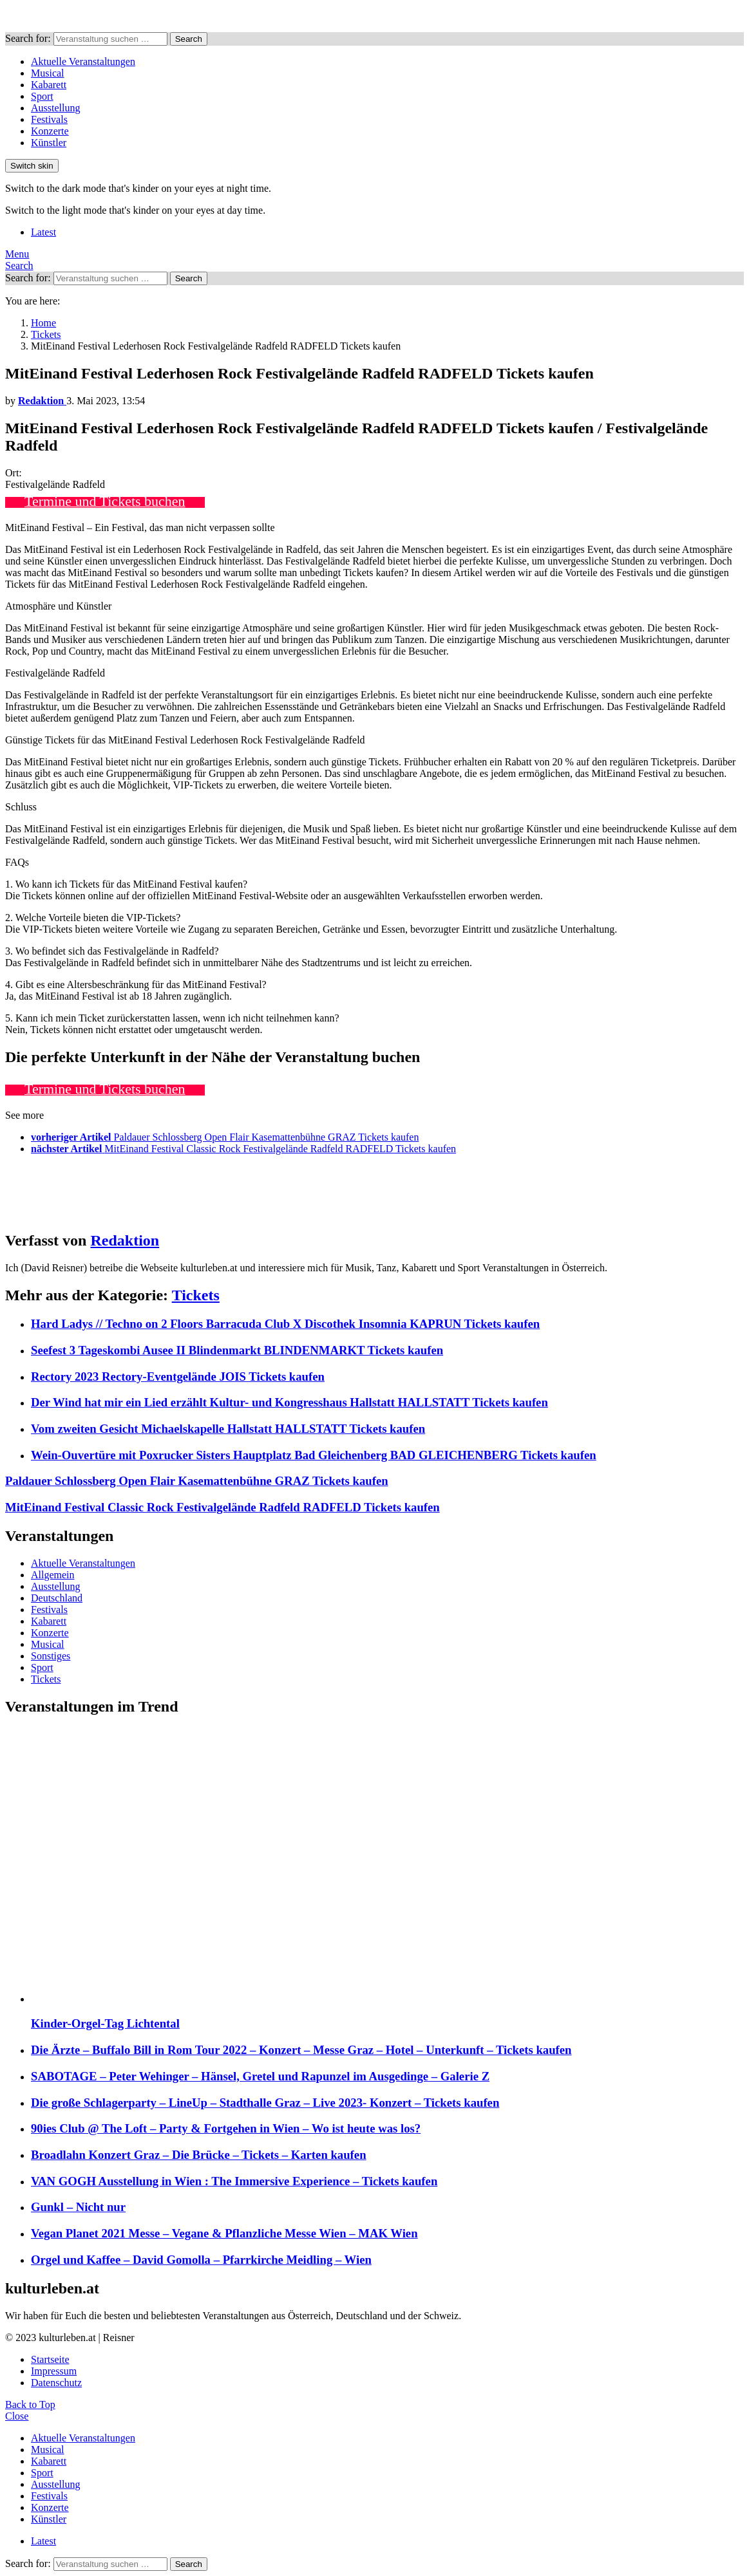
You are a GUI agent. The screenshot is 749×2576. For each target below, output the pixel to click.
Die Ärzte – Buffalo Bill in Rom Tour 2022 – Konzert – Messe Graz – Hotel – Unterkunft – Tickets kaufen (301, 2050)
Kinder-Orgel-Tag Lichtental (105, 2023)
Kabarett (48, 84)
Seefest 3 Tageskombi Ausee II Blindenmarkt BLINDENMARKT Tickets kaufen (237, 1350)
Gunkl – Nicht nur (78, 2207)
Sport (42, 96)
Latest (43, 232)
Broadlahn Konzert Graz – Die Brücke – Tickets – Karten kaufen (198, 2154)
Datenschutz (56, 2382)
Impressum (54, 2371)
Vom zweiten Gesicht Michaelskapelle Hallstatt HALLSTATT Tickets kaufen (228, 1428)
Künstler (48, 142)
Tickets (196, 1295)
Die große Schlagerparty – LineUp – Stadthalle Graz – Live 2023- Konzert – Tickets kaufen (265, 2102)
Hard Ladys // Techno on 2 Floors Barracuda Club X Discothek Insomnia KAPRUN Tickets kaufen (285, 1323)
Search (188, 39)
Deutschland (56, 1597)
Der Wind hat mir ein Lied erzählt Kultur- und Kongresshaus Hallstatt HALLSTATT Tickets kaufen (289, 1402)
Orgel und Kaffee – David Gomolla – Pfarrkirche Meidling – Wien (201, 2259)
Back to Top (30, 2404)
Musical (47, 73)
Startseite (50, 2359)
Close (16, 2416)
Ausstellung (55, 107)
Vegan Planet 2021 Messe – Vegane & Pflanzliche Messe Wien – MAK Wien (224, 2233)
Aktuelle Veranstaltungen (83, 61)
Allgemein (53, 1574)
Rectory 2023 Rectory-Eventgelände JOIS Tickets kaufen (178, 1376)
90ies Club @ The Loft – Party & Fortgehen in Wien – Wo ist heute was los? (226, 2128)
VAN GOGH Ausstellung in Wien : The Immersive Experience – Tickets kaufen (234, 2181)
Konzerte (50, 131)
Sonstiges (50, 1655)
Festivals (49, 119)
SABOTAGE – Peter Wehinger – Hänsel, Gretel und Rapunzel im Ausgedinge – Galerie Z (260, 2076)
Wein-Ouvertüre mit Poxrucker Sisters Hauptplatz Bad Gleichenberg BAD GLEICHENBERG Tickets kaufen (313, 1455)
